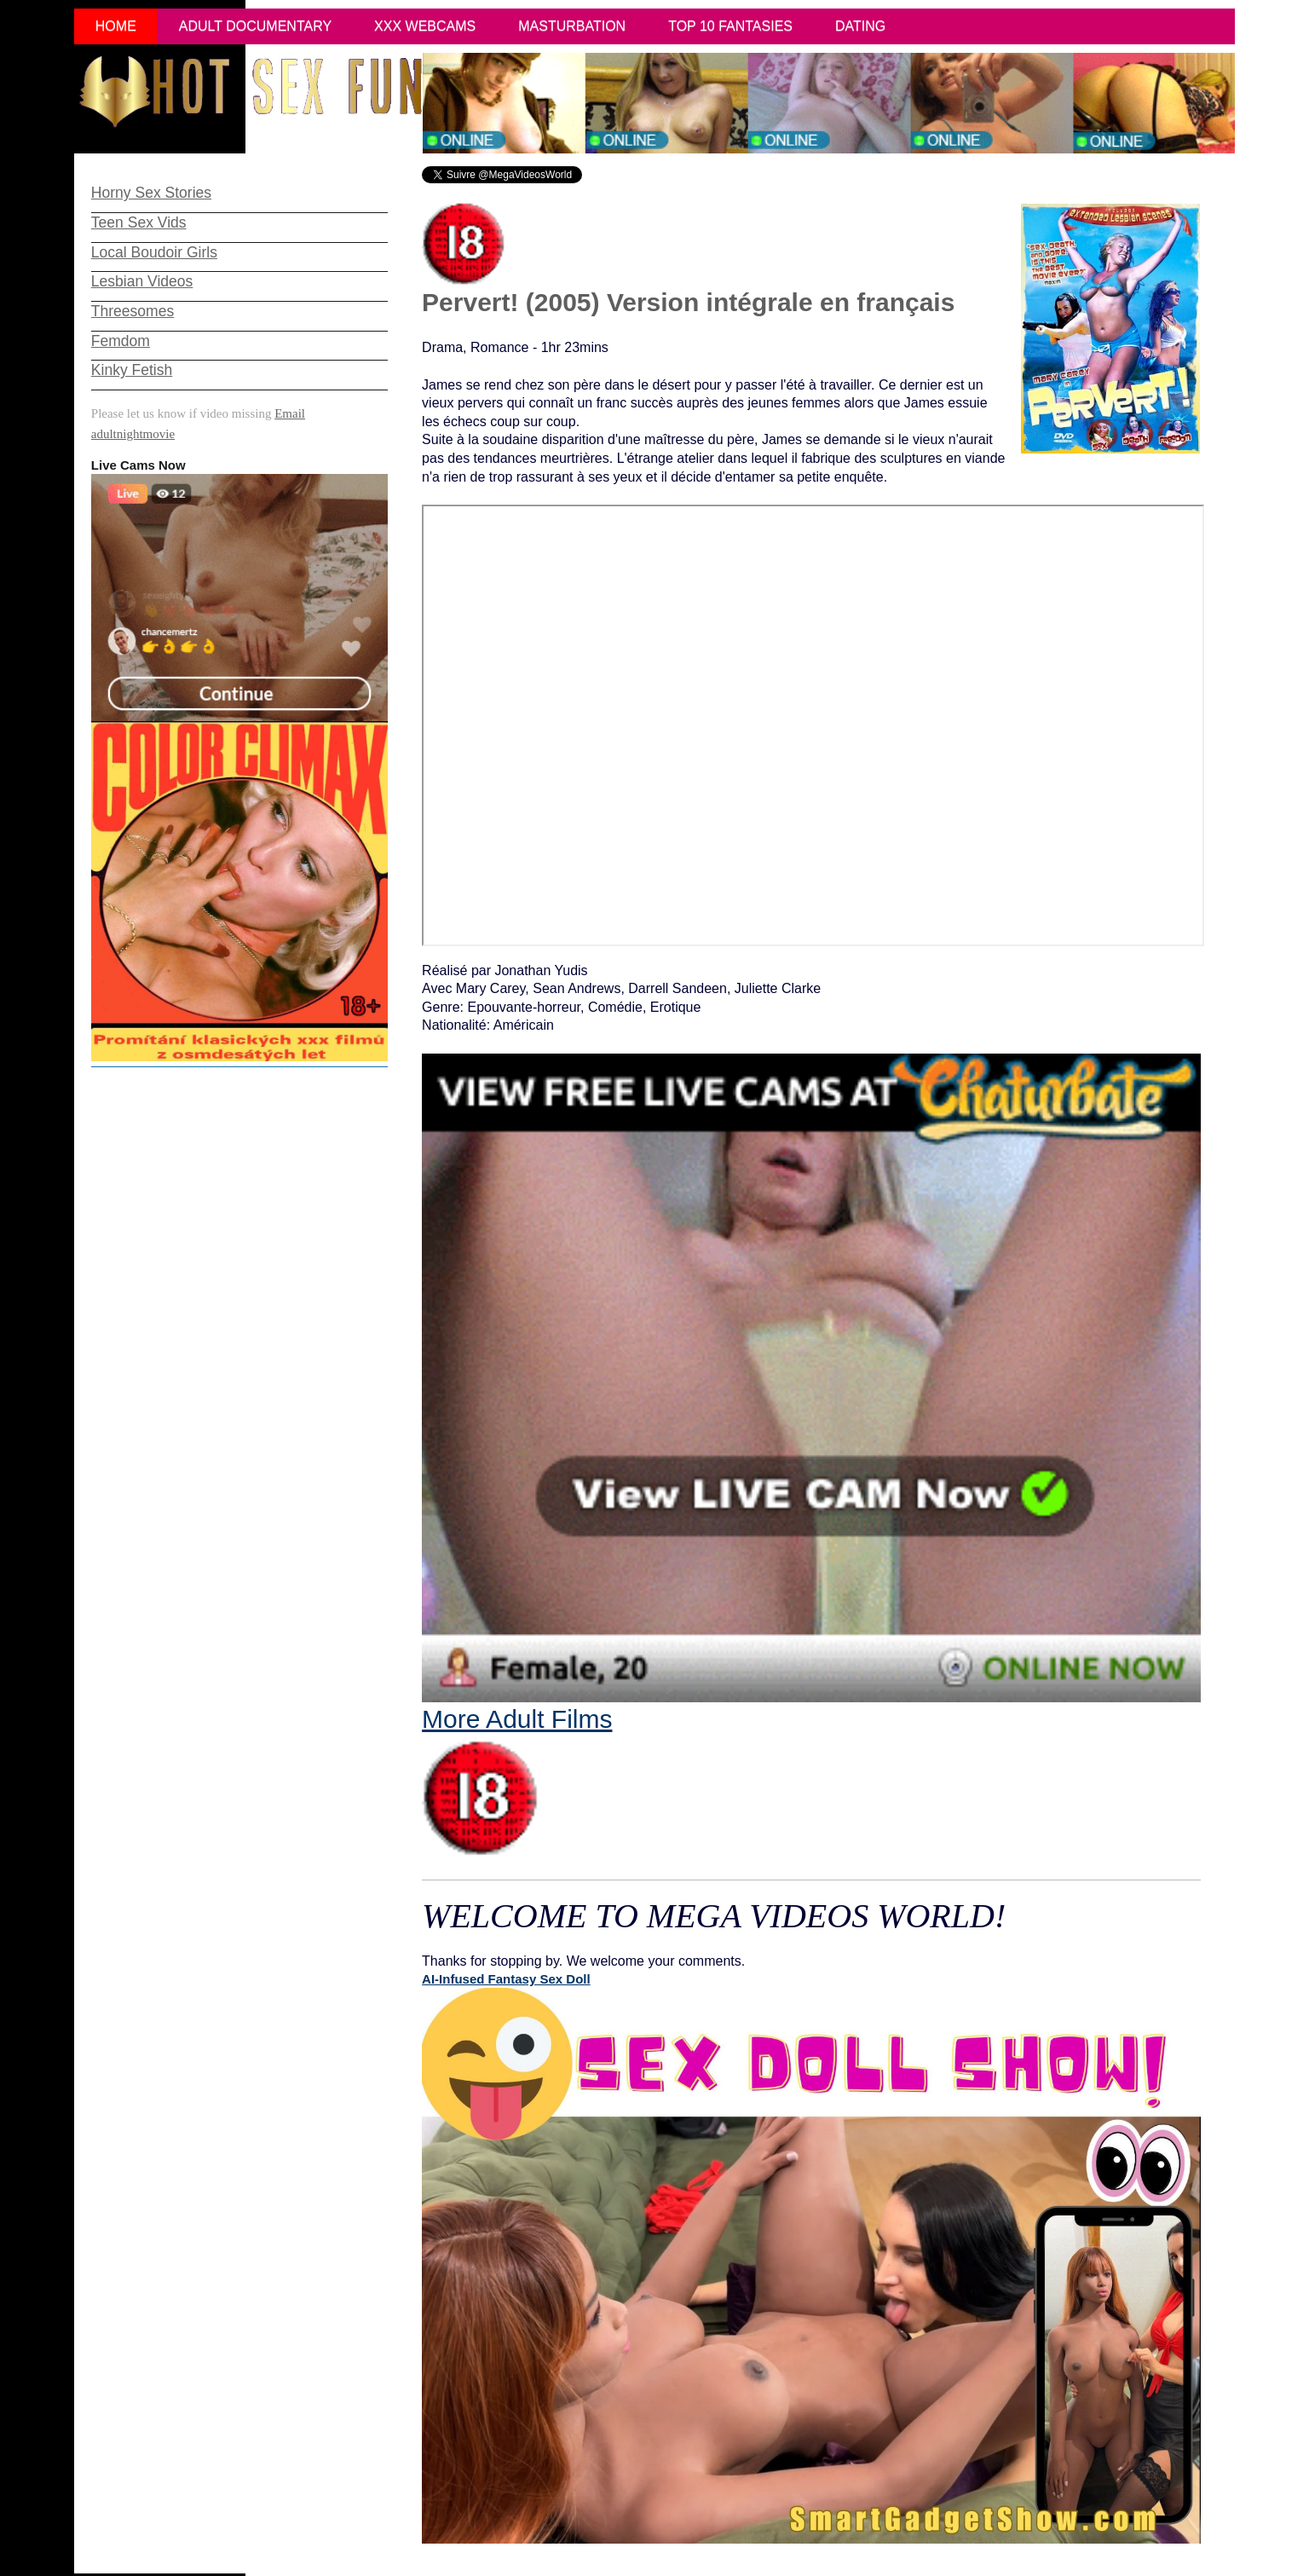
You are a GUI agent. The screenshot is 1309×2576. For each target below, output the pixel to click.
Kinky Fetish (131, 369)
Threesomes (132, 311)
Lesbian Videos (142, 281)
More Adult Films (517, 1781)
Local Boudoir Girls (154, 252)
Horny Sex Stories (151, 192)
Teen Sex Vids (139, 222)
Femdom (120, 340)
